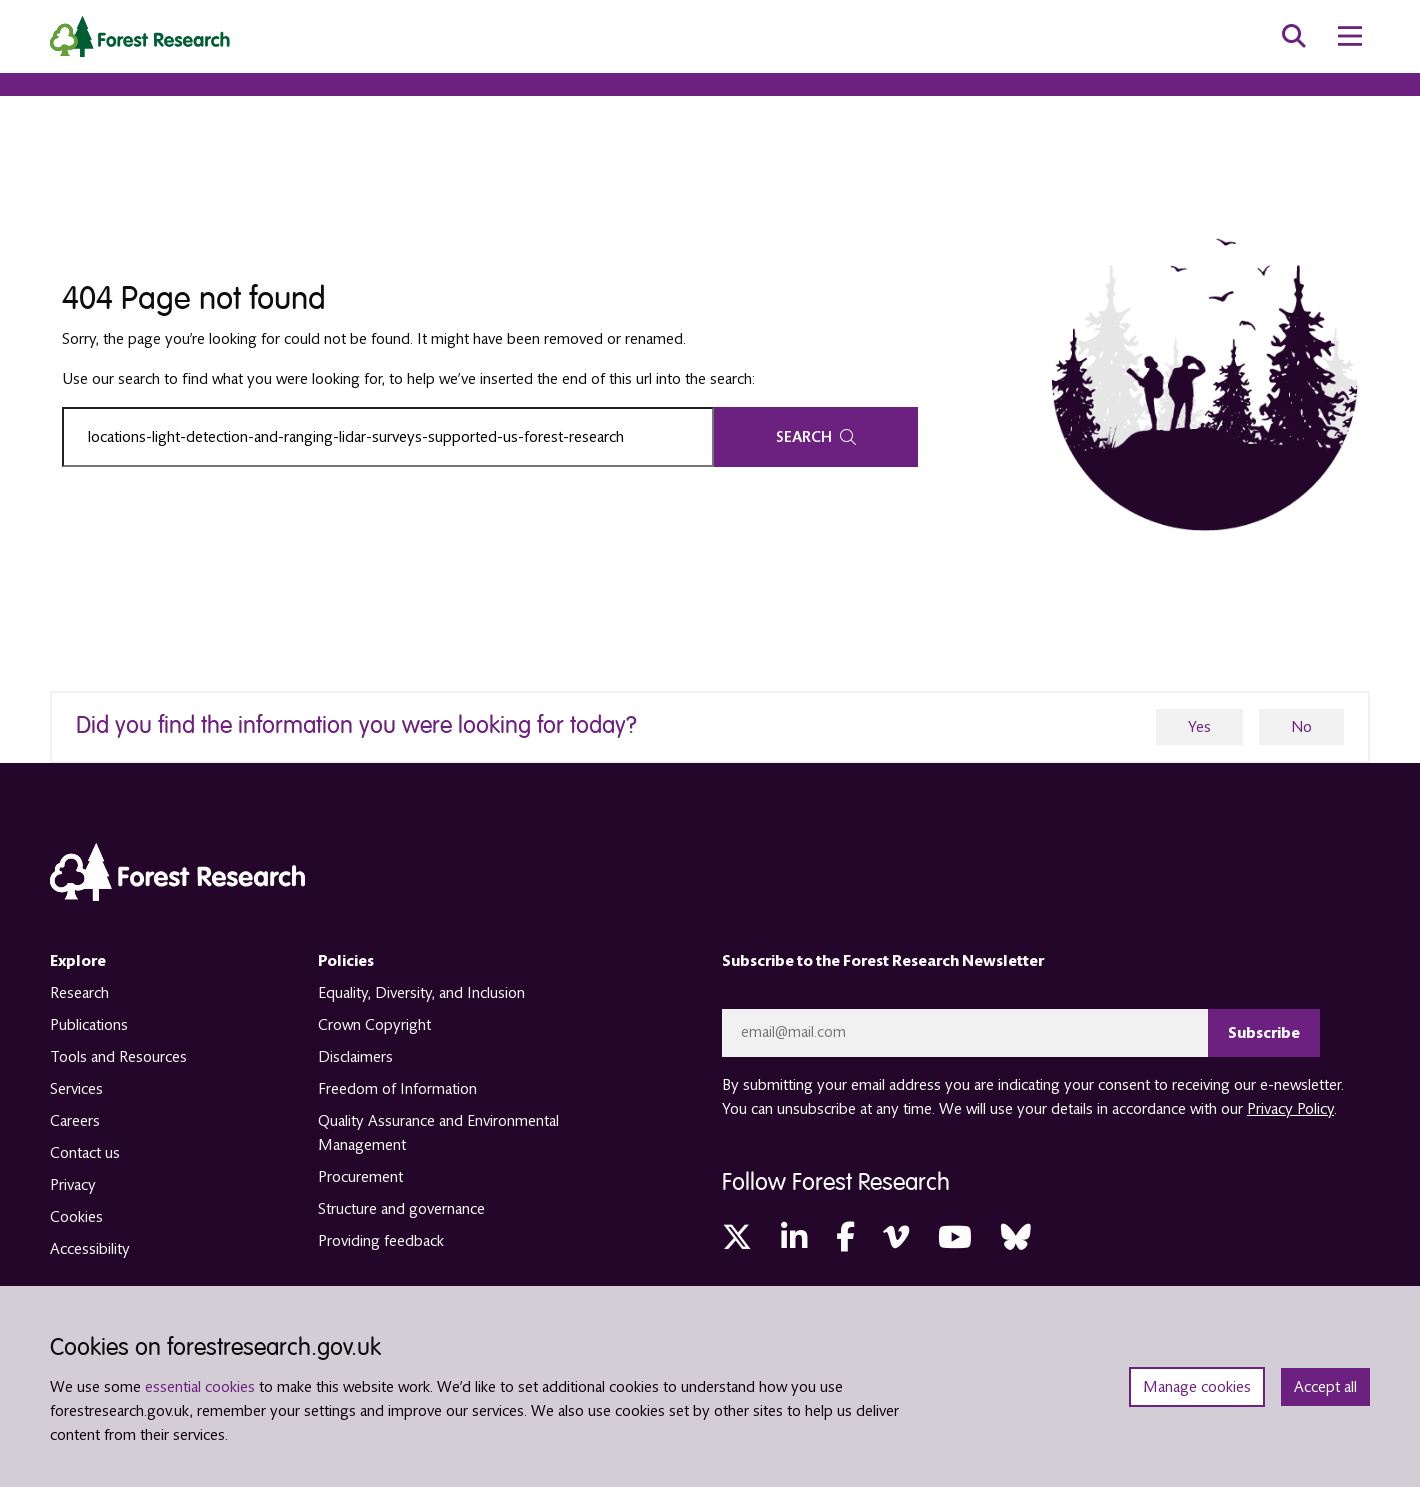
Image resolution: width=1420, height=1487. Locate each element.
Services (76, 1089)
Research (79, 993)
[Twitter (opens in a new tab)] (737, 1238)
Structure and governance (401, 1209)
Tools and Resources (118, 1057)
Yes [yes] (1199, 727)
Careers (75, 1121)
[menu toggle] (1350, 36)
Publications (89, 1025)
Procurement (360, 1177)
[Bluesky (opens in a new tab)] (1016, 1238)
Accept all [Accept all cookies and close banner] (1325, 1387)
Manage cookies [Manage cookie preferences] (1197, 1387)
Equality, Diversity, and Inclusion (421, 993)
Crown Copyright (374, 1025)
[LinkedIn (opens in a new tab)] (794, 1238)
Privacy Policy (1290, 1109)
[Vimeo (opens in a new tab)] (896, 1238)
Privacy (73, 1185)
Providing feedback (381, 1241)
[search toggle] (1294, 36)
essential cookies (200, 1387)
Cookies (76, 1217)
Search (816, 437)
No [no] (1301, 727)
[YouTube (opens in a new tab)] (955, 1238)
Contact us (85, 1153)
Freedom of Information (397, 1089)
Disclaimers (355, 1057)
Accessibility (90, 1249)
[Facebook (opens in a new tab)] (845, 1238)
